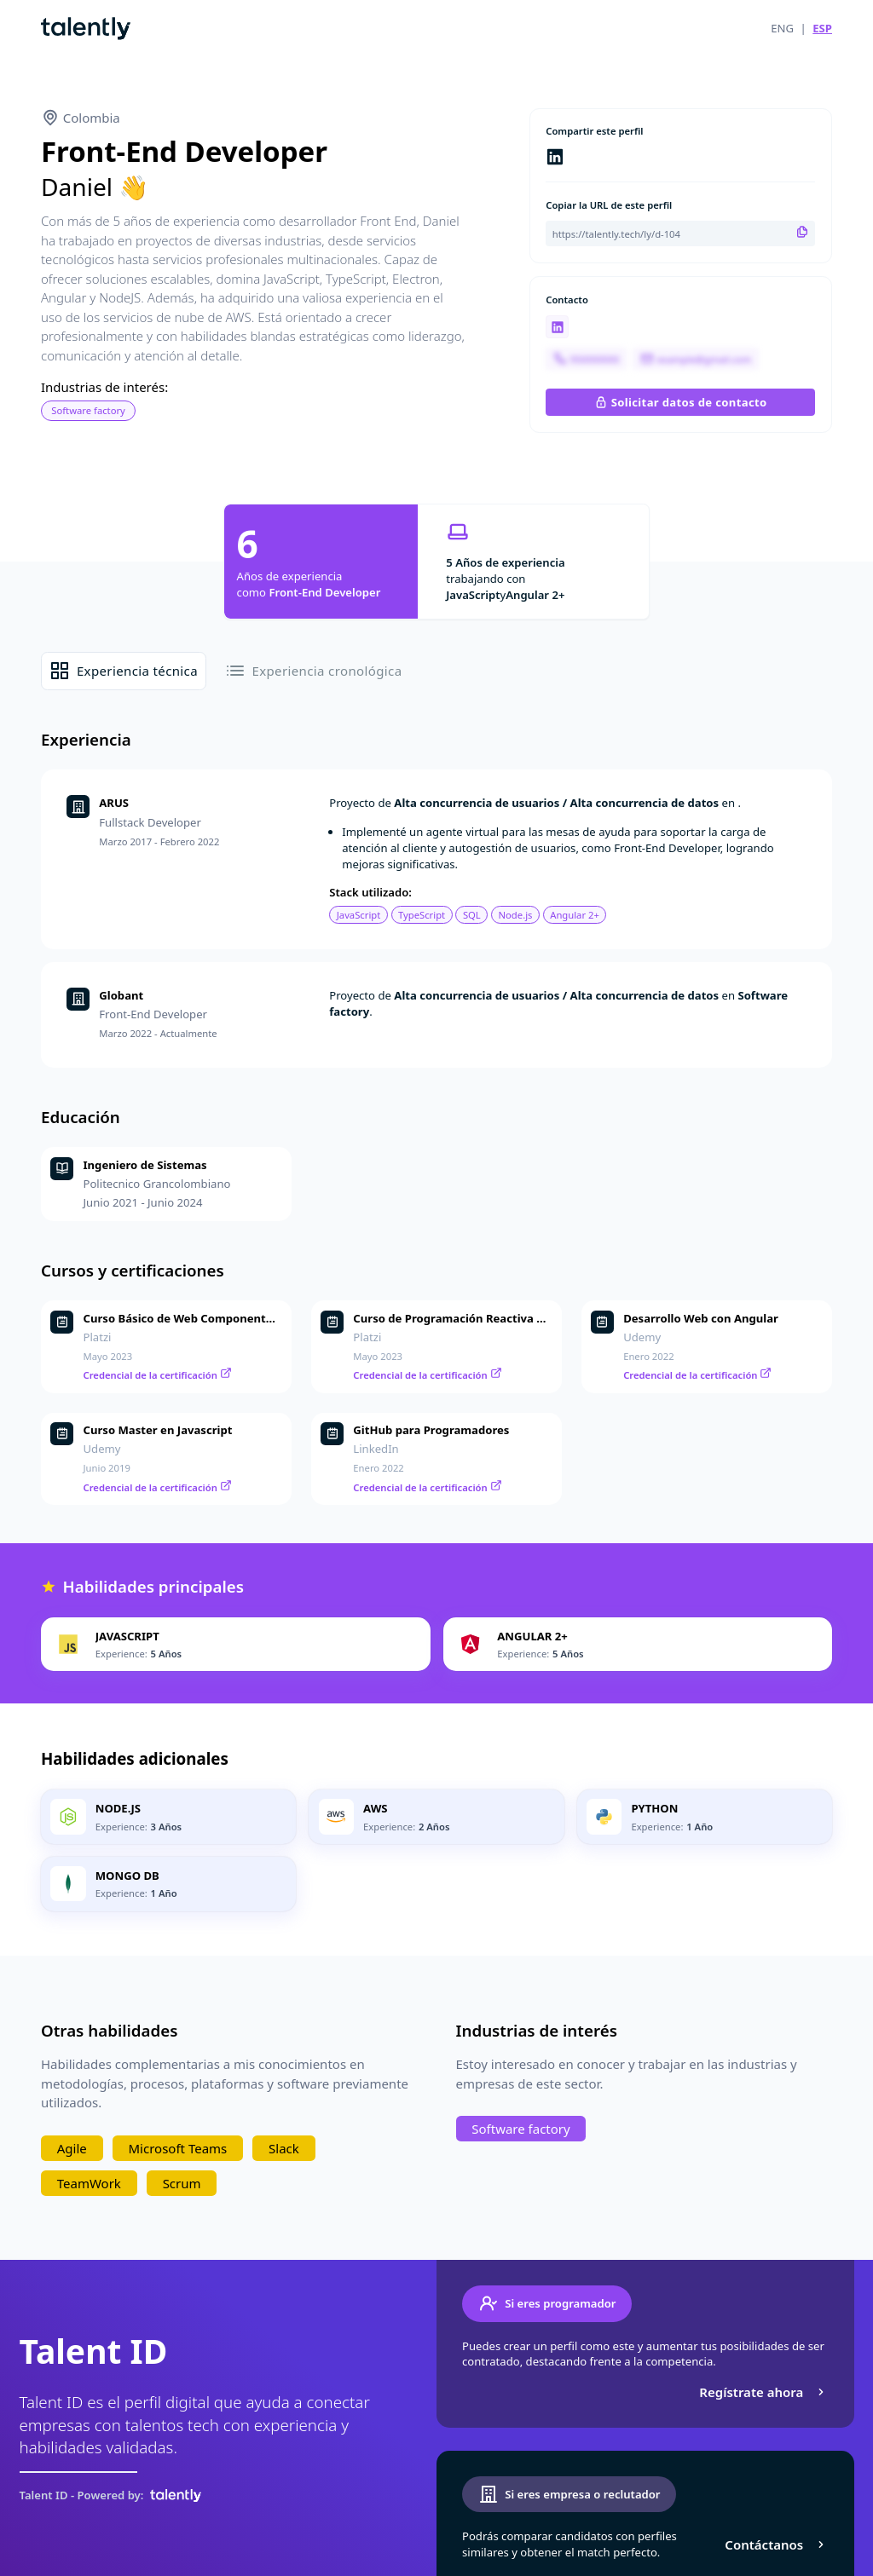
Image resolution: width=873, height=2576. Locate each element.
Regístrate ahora (763, 2391)
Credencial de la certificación (158, 1375)
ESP (822, 28)
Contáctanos (776, 2544)
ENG (782, 28)
